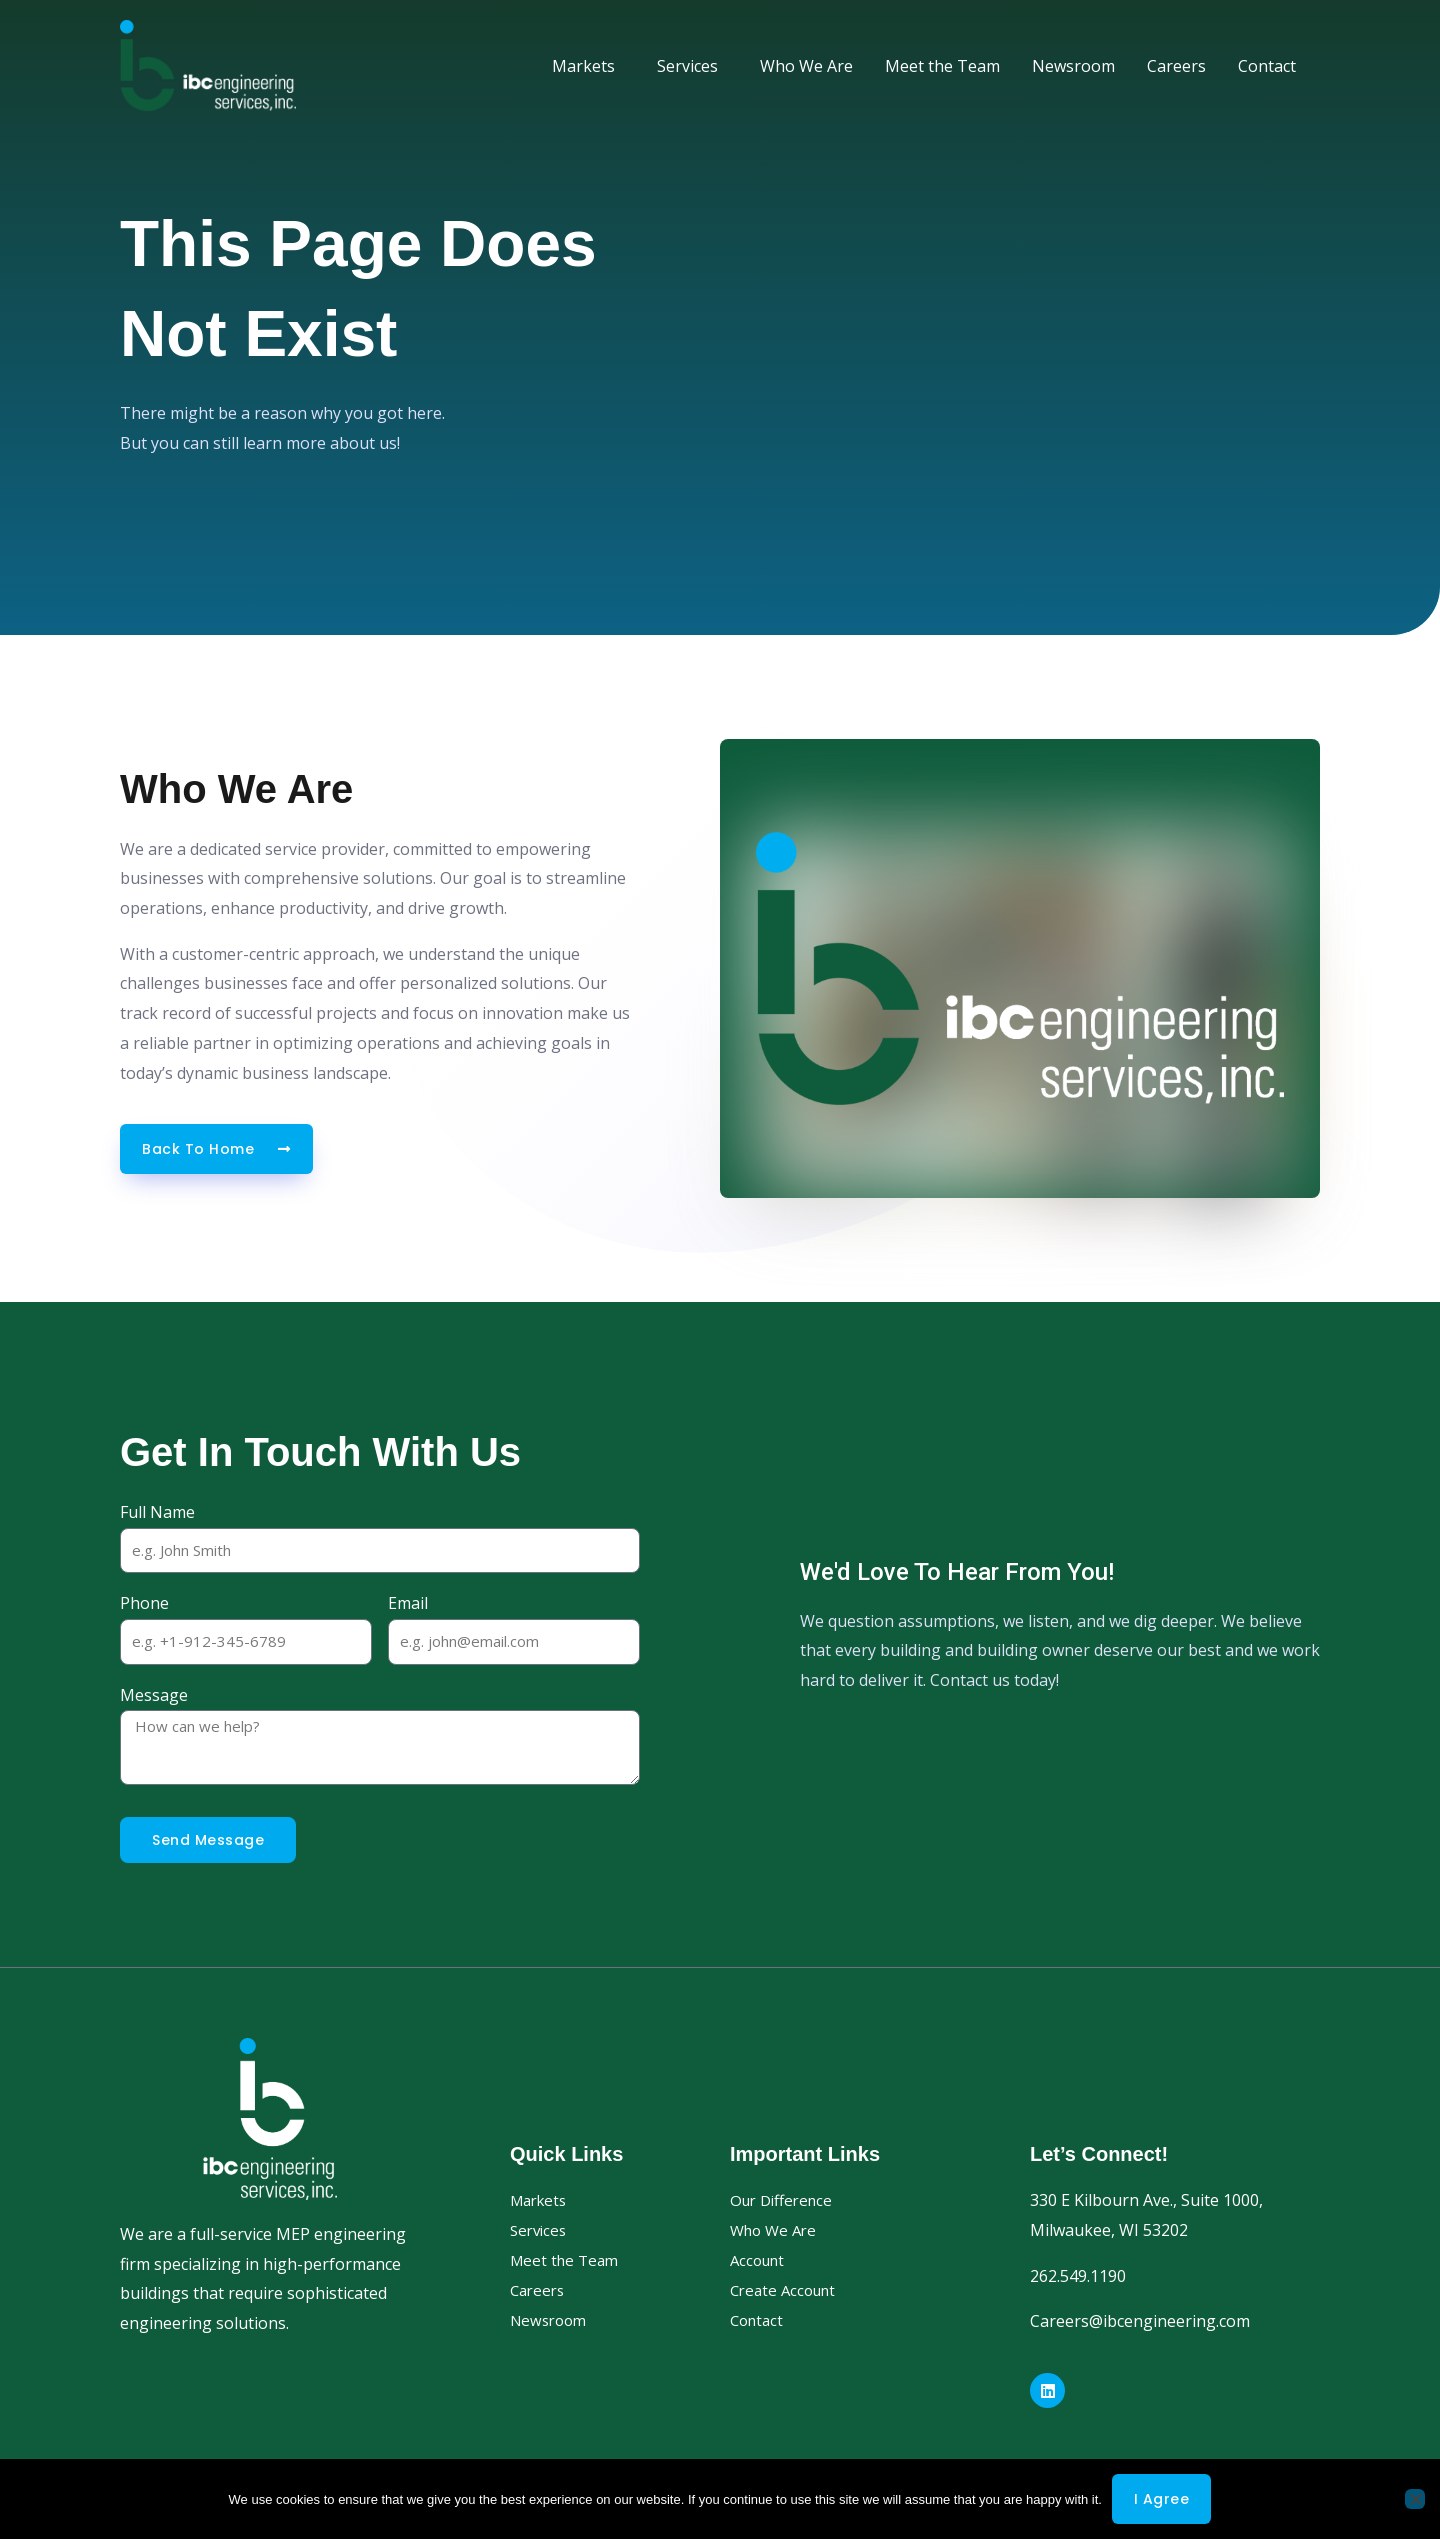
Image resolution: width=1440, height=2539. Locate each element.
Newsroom (1073, 66)
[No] (1415, 2499)
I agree (1162, 2499)
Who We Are (806, 66)
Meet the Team (942, 66)
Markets (588, 66)
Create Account (787, 2290)
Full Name (157, 1512)
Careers (1176, 66)
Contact (1267, 66)
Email (408, 1603)
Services (692, 66)
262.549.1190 (1078, 2276)
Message (154, 1695)
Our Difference (785, 2200)
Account (760, 2260)
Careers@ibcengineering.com (1140, 2321)
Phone (144, 1603)
